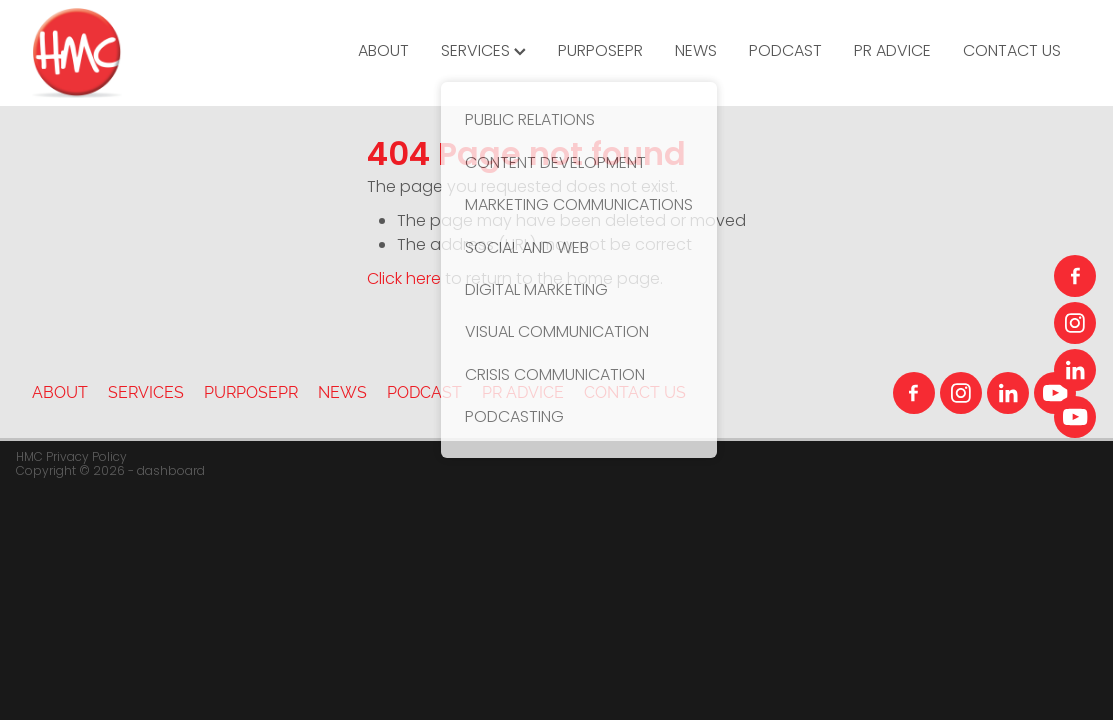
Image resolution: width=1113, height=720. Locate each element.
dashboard (171, 472)
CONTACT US (1012, 52)
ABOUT (383, 52)
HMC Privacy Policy (71, 458)
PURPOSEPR (600, 52)
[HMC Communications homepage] (137, 53)
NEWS (696, 52)
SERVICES (483, 52)
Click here (404, 280)
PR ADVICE (892, 52)
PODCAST (785, 52)
